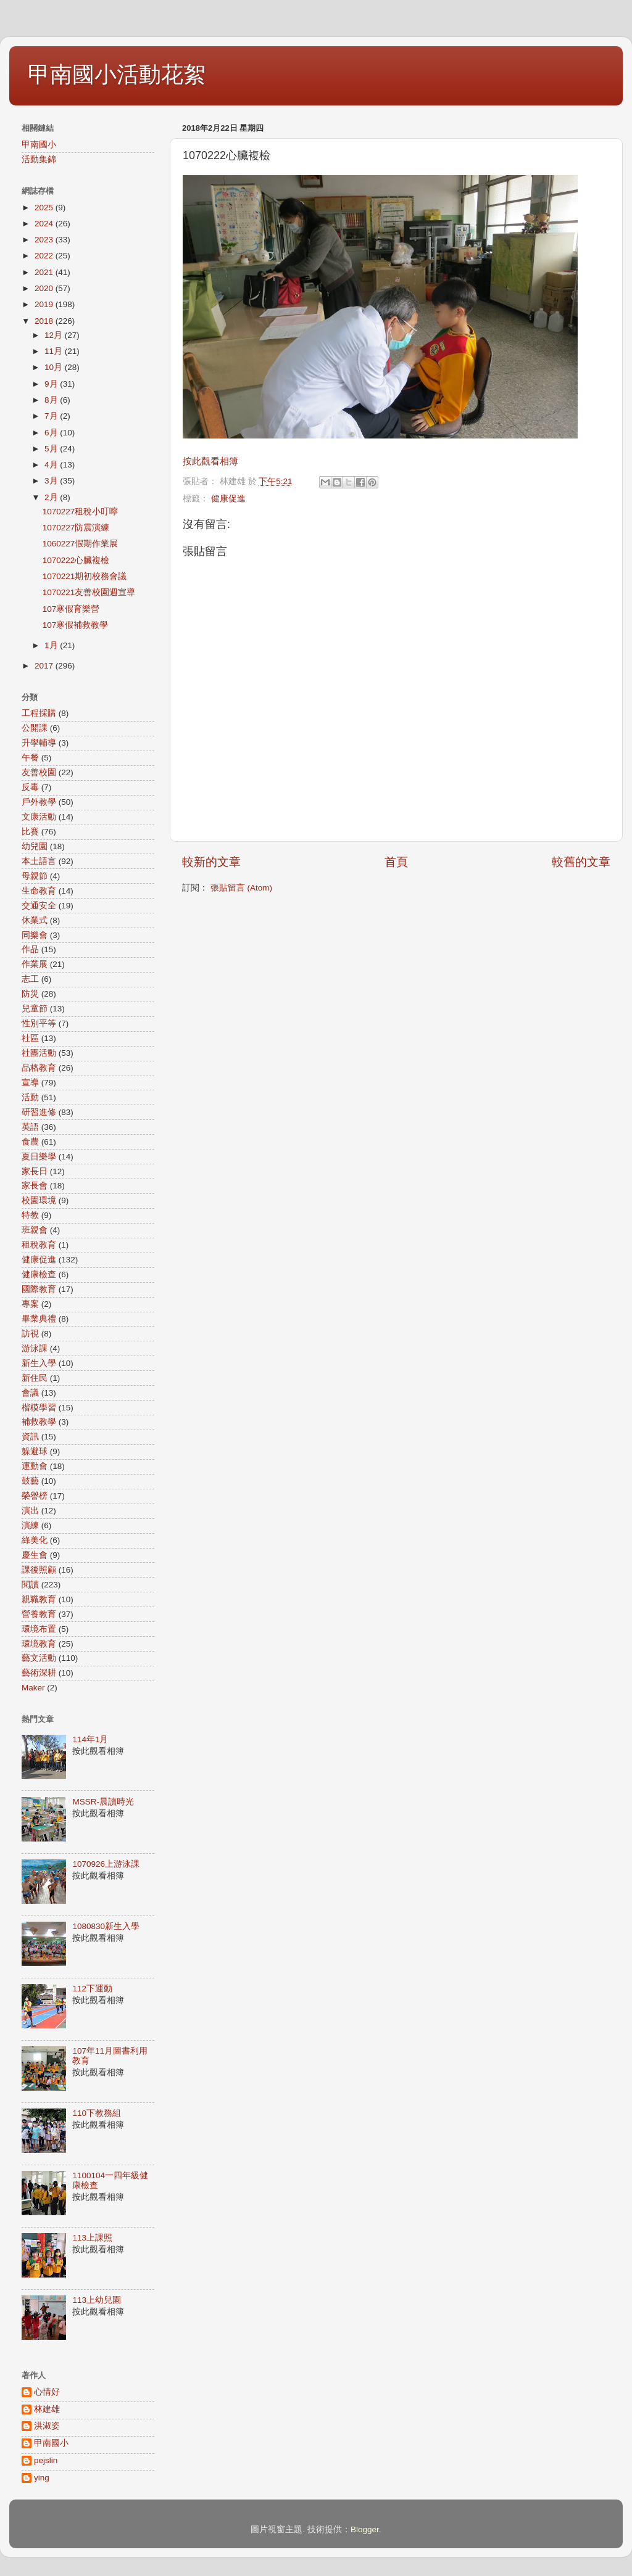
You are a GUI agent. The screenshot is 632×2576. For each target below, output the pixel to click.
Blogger (365, 2529)
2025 (45, 207)
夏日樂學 (39, 1156)
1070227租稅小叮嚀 (80, 511)
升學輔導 (39, 742)
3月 (52, 480)
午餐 (30, 757)
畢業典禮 (39, 1318)
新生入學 (39, 1363)
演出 (30, 1510)
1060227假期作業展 (80, 543)
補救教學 (39, 1421)
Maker (33, 1687)
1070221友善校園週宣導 (89, 592)
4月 (52, 464)
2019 (45, 304)
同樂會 (35, 935)
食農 (30, 1141)
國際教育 (39, 1289)
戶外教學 (39, 802)
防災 (30, 993)
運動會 (35, 1466)
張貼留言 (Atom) (241, 887)
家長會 (35, 1185)
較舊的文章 (581, 861)
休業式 (35, 920)
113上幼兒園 (96, 2300)
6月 (52, 432)
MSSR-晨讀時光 (103, 1801)
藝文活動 (39, 1658)
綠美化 (35, 1540)
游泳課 (35, 1348)
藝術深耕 (39, 1672)
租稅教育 (39, 1244)
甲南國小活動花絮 (117, 74)
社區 (30, 1038)
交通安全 (39, 905)
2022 (45, 255)
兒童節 (35, 1008)
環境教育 (39, 1643)
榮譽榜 (35, 1495)
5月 (52, 448)
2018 (45, 321)
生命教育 (39, 890)
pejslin (45, 2460)
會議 (30, 1392)
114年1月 (90, 1739)
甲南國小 (39, 144)
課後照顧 (39, 1569)
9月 (52, 384)
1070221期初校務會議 (85, 576)
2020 (45, 288)
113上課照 (92, 2237)
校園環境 (39, 1200)
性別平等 (39, 1023)
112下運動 (92, 1988)
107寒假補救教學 (76, 625)
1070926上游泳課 (105, 1864)
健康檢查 (39, 1274)
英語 (30, 1127)
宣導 (30, 1082)
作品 (30, 949)
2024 (45, 223)
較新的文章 (211, 861)
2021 (45, 272)
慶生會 (35, 1555)
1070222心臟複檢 (76, 560)
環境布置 (39, 1629)
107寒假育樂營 (71, 609)
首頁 (396, 861)
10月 (54, 367)
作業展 (35, 964)
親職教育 (39, 1599)
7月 (52, 416)
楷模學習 (39, 1407)
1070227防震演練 (76, 527)
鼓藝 (30, 1481)
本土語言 (39, 861)
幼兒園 (35, 846)
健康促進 (228, 498)
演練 (30, 1525)
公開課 (35, 728)
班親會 (35, 1230)
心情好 (47, 2392)
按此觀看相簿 (210, 461)
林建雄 (47, 2409)
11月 (54, 351)
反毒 (30, 787)
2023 (45, 239)
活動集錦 (39, 159)
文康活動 (39, 816)
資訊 (30, 1436)
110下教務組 (96, 2113)
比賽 (30, 831)
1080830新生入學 (105, 1926)
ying (41, 2477)
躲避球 (35, 1451)
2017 (45, 665)
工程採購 (39, 713)
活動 (30, 1097)
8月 (52, 400)
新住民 (35, 1378)
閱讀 (30, 1584)
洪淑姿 (47, 2425)
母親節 (35, 876)
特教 (30, 1215)
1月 (52, 645)
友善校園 (39, 772)
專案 (30, 1304)
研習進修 (39, 1112)
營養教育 (39, 1614)
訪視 (30, 1333)
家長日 (35, 1171)
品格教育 (39, 1067)
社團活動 (39, 1053)
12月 (54, 335)
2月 (52, 497)
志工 (30, 979)
